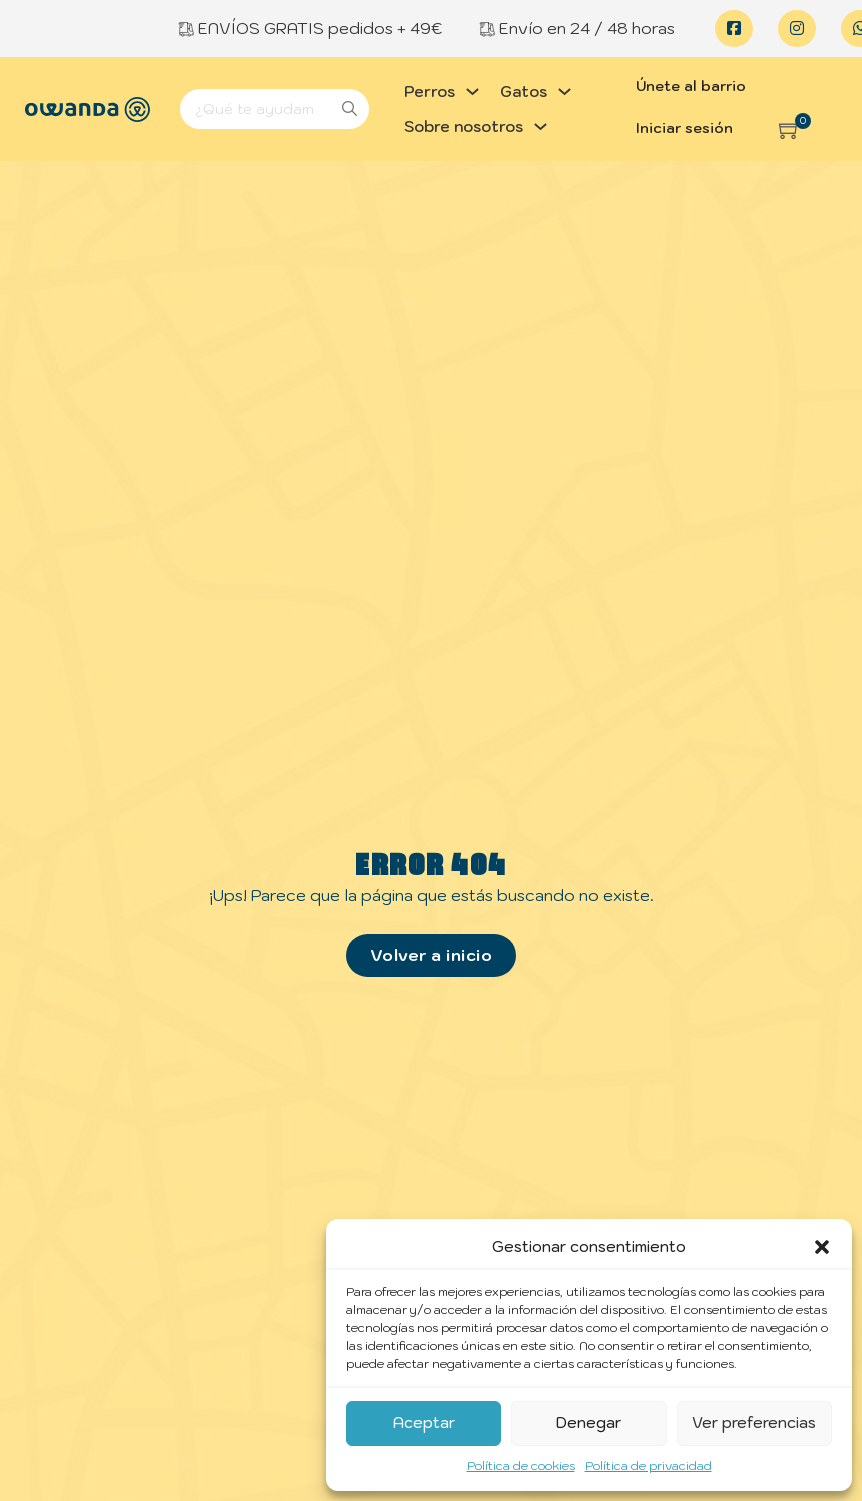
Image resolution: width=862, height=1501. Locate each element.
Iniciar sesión (684, 128)
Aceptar (424, 1422)
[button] (822, 1247)
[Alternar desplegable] (472, 91)
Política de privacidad (648, 1465)
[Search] (274, 109)
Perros (429, 91)
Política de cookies (521, 1465)
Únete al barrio (691, 86)
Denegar (588, 1422)
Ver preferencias (754, 1422)
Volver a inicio (431, 955)
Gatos (523, 91)
